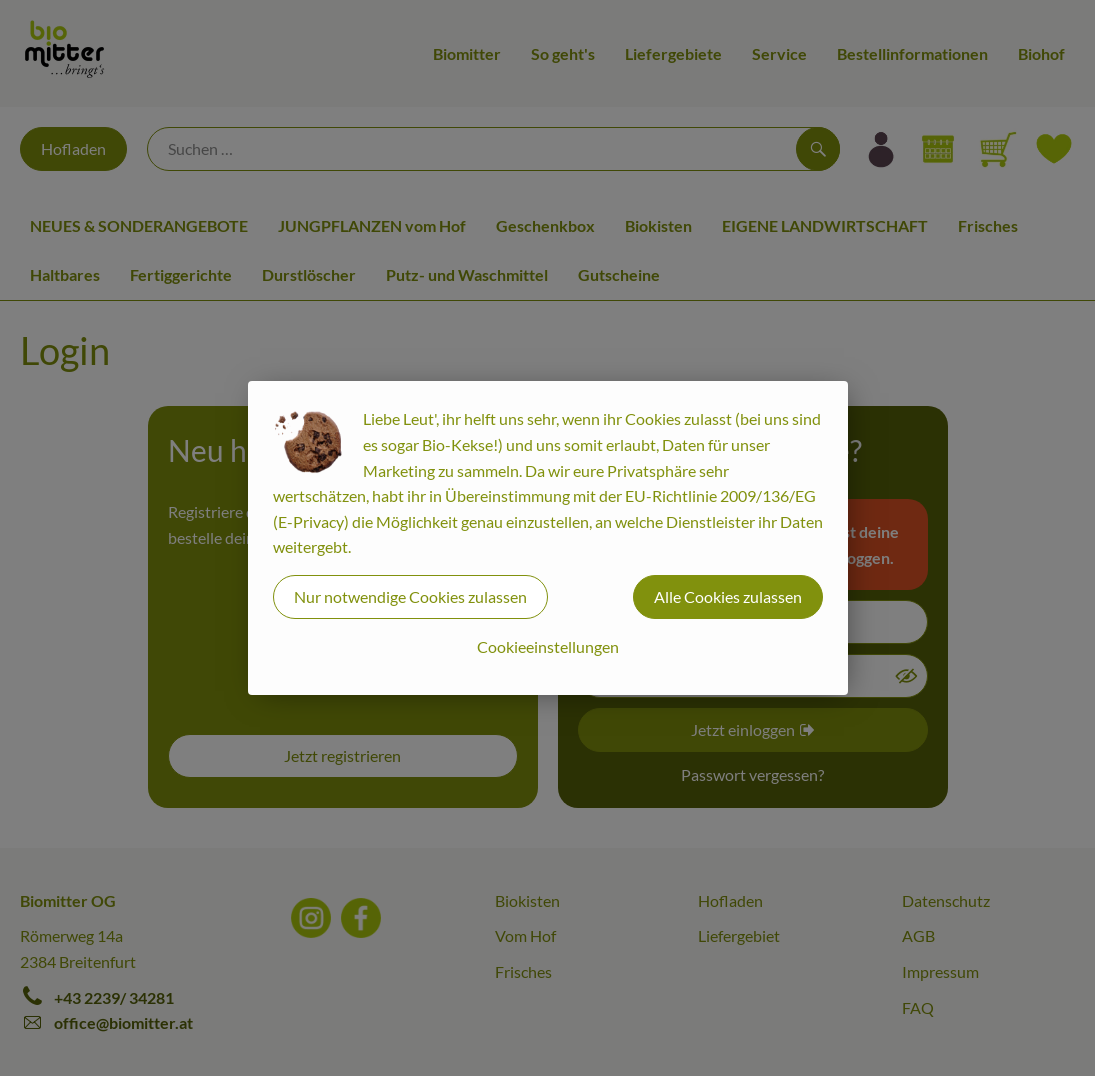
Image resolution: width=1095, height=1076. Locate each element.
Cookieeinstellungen (548, 646)
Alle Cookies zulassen (728, 596)
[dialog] (547, 538)
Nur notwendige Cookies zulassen (410, 596)
